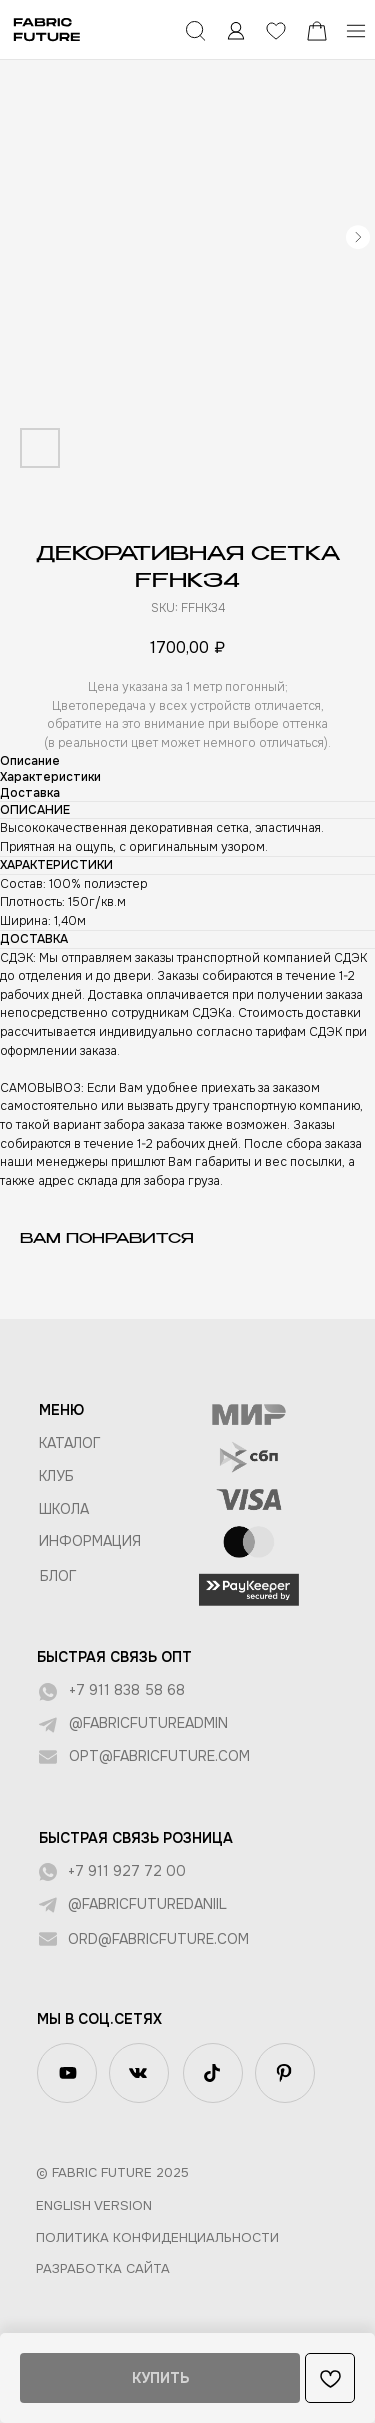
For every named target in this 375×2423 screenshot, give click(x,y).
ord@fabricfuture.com (158, 1939)
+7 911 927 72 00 (127, 1871)
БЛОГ (58, 1576)
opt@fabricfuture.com (159, 1756)
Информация (90, 1541)
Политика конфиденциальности (157, 2237)
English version (94, 2205)
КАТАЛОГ (70, 1443)
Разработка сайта (103, 2268)
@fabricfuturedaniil (147, 1904)
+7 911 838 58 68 (127, 1690)
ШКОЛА (64, 1509)
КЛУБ (56, 1476)
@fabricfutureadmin (148, 1723)
